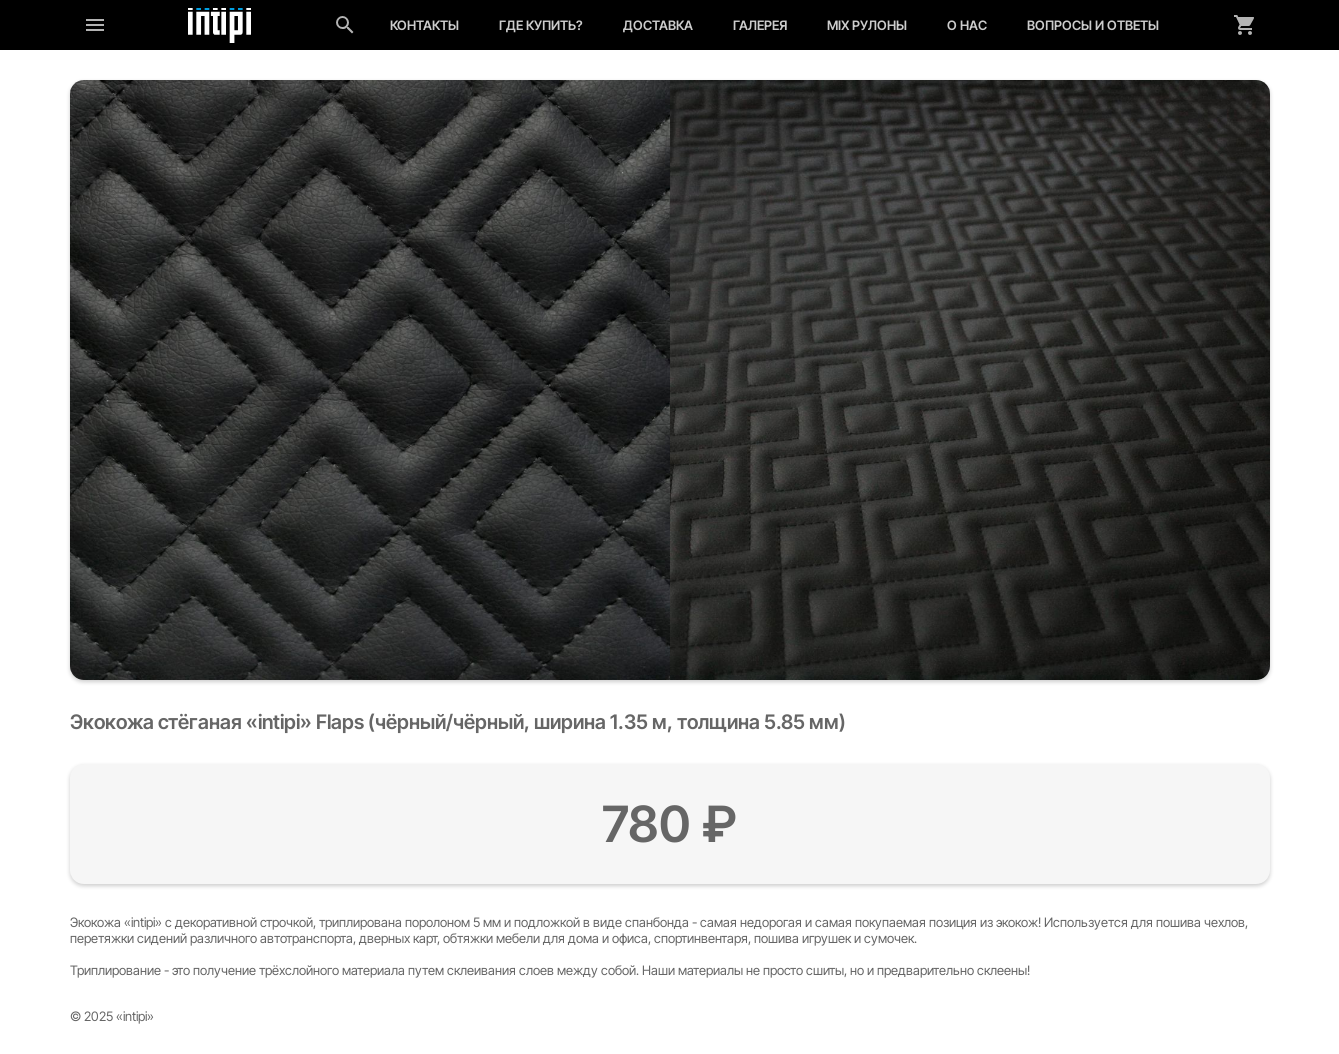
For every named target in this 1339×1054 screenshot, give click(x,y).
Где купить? (541, 25)
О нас (967, 25)
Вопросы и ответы (1093, 25)
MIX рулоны (867, 25)
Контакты (424, 25)
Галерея (760, 25)
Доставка (658, 25)
